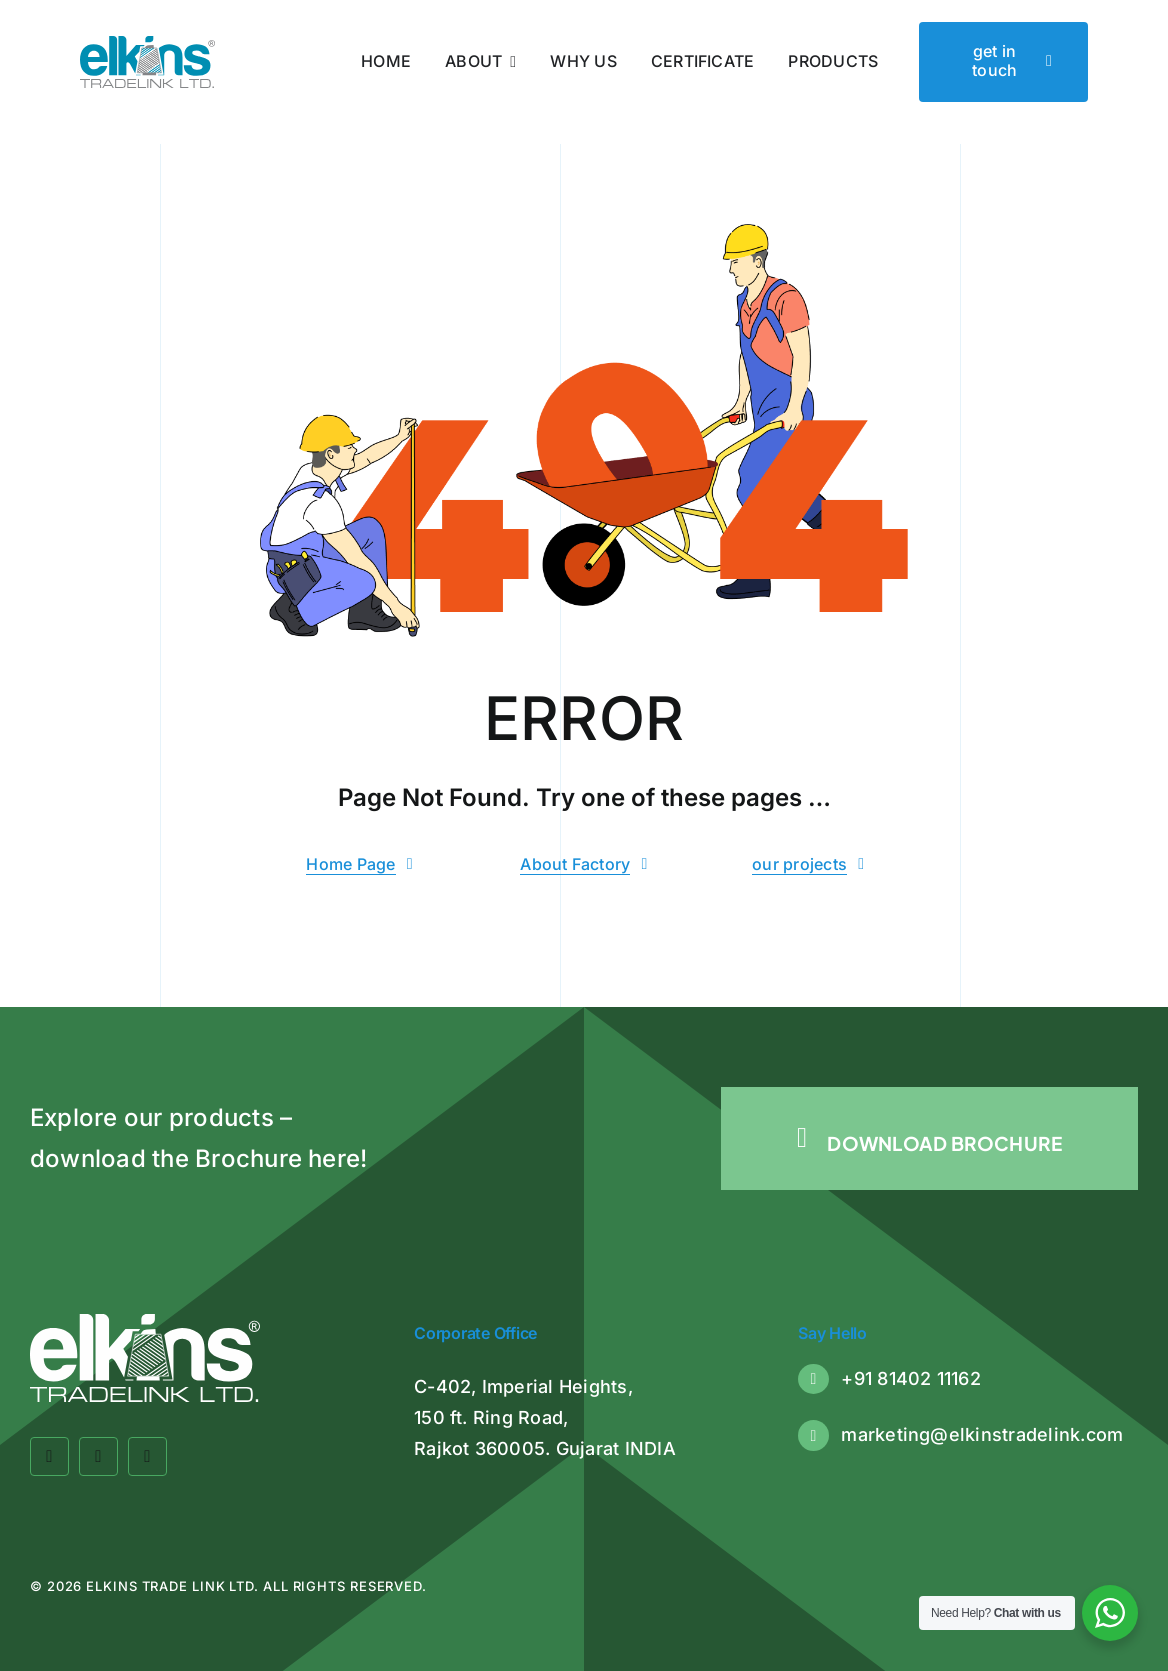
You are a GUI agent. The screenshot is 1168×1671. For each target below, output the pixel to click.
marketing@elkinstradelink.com (982, 1434)
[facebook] (49, 1456)
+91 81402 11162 (911, 1378)
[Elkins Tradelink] (148, 44)
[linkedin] (147, 1456)
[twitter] (98, 1456)
